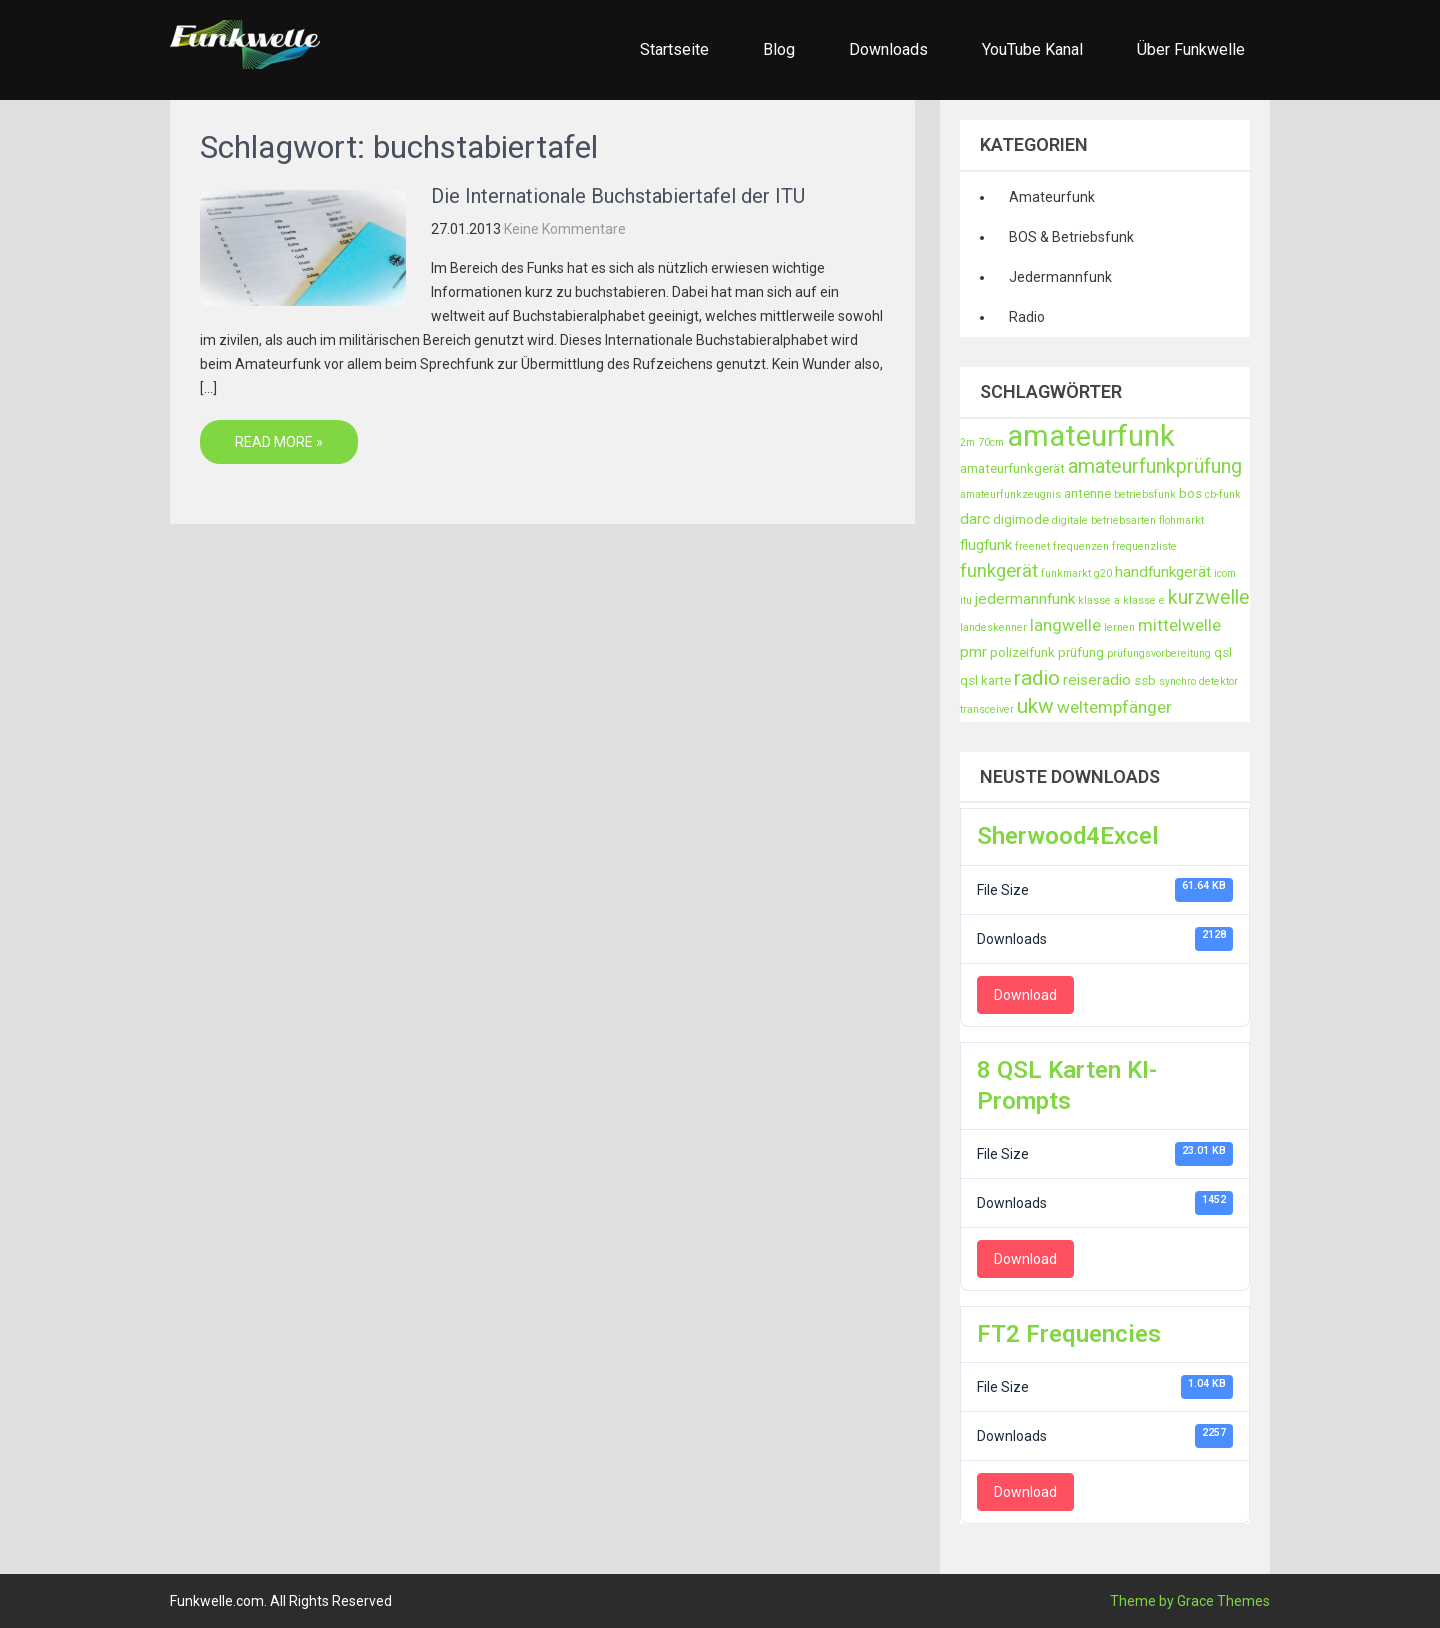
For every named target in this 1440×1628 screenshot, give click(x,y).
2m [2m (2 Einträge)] (967, 442)
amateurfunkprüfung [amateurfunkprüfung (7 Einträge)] (1155, 466)
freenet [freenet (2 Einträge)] (1032, 546)
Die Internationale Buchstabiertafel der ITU (618, 196)
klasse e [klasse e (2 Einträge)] (1144, 600)
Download (1025, 995)
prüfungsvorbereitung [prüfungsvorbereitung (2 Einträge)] (1159, 653)
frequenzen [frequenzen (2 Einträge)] (1081, 546)
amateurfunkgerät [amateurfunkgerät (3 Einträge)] (1012, 468)
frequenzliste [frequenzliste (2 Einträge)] (1144, 546)
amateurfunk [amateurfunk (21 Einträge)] (1091, 436)
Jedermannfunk (1060, 277)
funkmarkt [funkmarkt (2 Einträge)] (1066, 573)
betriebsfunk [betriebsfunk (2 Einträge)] (1145, 494)
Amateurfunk (1052, 197)
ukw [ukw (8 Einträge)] (1035, 706)
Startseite (674, 49)
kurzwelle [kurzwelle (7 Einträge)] (1209, 597)
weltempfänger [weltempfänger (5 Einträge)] (1114, 707)
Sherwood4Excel (1068, 836)
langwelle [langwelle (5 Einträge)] (1065, 625)
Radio (1027, 317)
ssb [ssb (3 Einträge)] (1145, 680)
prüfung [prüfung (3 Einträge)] (1081, 652)
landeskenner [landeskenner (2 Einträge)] (993, 627)
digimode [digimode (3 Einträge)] (1021, 519)
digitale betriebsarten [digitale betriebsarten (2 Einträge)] (1104, 520)
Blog (779, 49)
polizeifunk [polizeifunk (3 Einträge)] (1022, 652)
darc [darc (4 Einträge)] (975, 519)
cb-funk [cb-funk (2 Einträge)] (1223, 494)
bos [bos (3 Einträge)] (1190, 493)
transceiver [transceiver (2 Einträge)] (987, 709)
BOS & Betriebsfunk (1071, 237)
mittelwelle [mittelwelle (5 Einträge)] (1179, 625)
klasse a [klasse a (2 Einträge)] (1099, 600)
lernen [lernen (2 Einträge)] (1119, 627)
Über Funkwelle (1191, 49)
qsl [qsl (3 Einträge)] (1223, 652)
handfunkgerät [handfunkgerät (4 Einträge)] (1163, 572)
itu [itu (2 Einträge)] (966, 600)
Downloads (888, 49)
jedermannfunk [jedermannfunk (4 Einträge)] (1025, 599)
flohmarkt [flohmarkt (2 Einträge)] (1181, 520)
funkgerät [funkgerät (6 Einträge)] (999, 571)
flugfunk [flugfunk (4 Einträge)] (986, 545)
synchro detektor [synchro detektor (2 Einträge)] (1198, 681)
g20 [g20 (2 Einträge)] (1103, 573)
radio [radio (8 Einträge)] (1037, 678)
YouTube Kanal (1032, 49)
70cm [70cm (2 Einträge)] (991, 442)
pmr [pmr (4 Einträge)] (973, 652)
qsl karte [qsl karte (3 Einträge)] (985, 680)
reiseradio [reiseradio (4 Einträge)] (1097, 680)
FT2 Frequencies (1069, 1334)
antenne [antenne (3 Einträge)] (1087, 493)
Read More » (279, 442)
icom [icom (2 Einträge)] (1225, 573)
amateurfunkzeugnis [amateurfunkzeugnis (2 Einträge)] (1010, 494)
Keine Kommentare (565, 229)
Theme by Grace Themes (1190, 1601)
